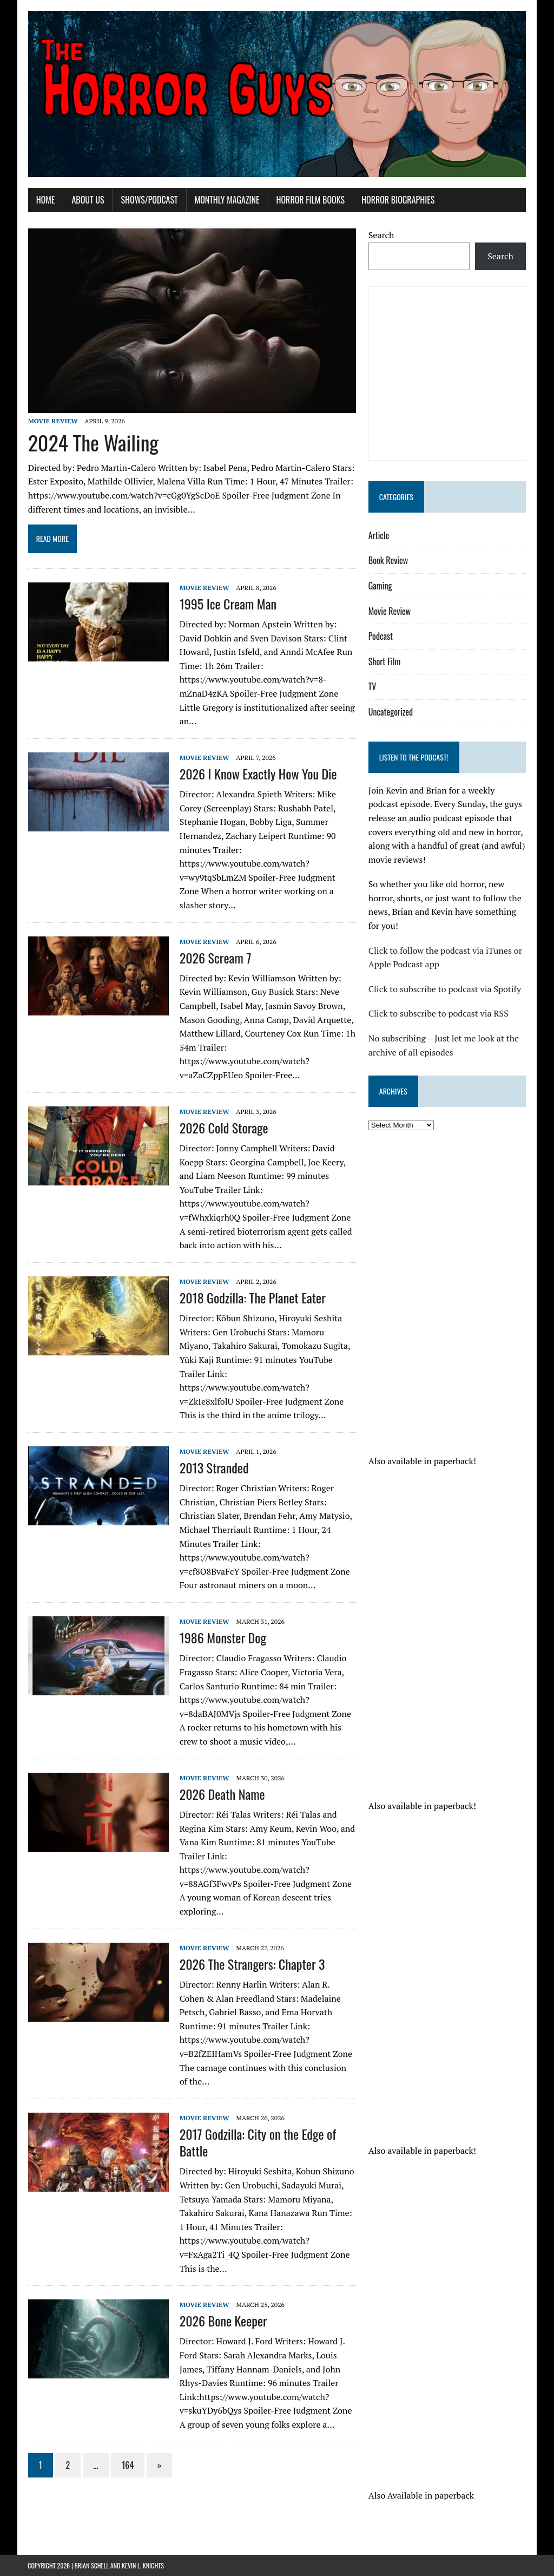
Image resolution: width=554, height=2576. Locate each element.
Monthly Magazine (226, 199)
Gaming (380, 585)
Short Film (384, 661)
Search (381, 235)
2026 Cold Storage (223, 1127)
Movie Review (52, 421)
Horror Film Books (310, 199)
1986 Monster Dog (222, 1638)
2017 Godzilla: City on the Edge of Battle (257, 2143)
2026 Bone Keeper (223, 2321)
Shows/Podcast (149, 199)
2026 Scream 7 (215, 957)
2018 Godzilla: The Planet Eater (252, 1298)
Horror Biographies (397, 199)
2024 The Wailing (93, 442)
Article (379, 535)
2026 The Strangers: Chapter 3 (252, 1964)
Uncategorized (390, 711)
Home (45, 199)
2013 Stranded (213, 1468)
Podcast (380, 636)
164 (128, 2465)
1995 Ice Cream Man (227, 604)
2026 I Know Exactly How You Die (258, 774)
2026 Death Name (222, 1794)
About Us (87, 199)
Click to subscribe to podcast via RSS (438, 1014)
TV (372, 686)
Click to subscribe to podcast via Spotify (444, 989)
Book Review (388, 560)
